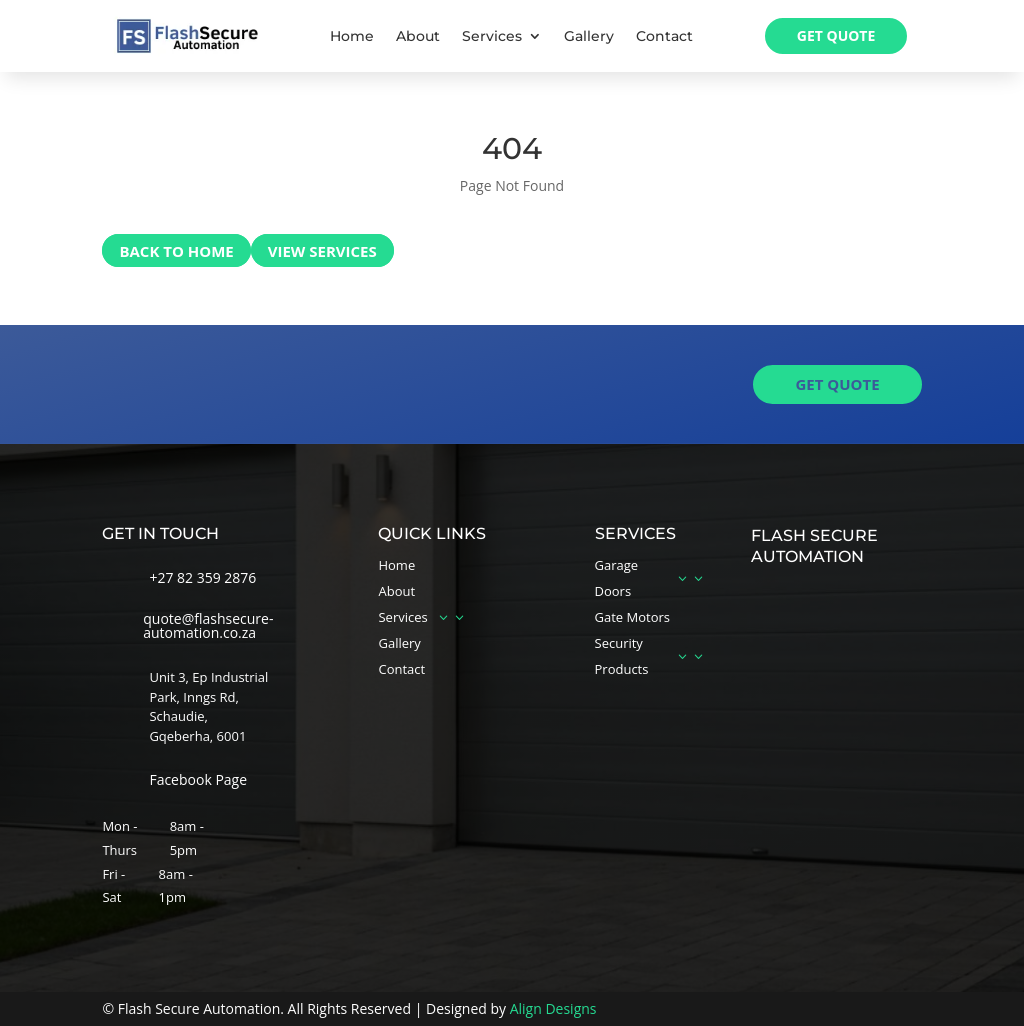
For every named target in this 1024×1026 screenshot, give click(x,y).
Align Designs (553, 1008)
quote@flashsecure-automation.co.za (208, 625)
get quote (837, 384)
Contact (664, 37)
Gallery (589, 37)
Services (492, 37)
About (418, 37)
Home (352, 37)
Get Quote (836, 35)
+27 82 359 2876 (202, 577)
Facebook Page (198, 779)
